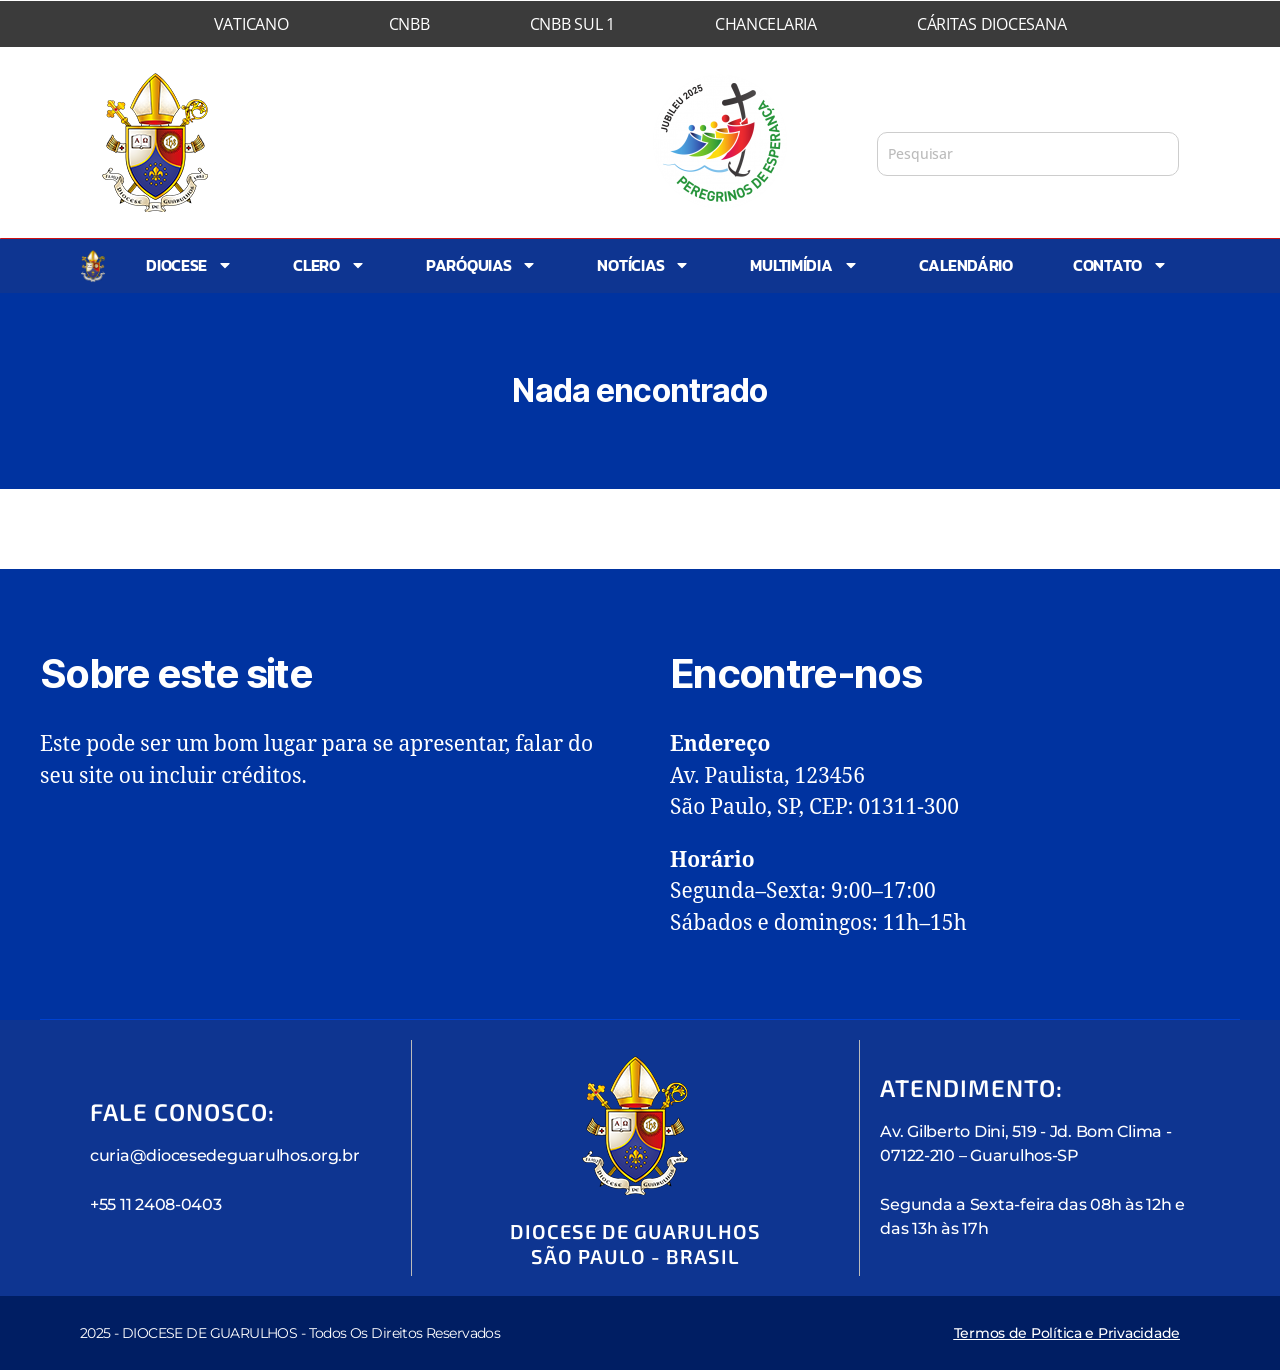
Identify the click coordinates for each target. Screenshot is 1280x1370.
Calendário (966, 265)
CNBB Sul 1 (572, 24)
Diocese (189, 265)
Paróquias (482, 265)
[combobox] (1028, 154)
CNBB (409, 24)
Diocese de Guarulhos (408, 122)
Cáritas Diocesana (991, 24)
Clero (329, 265)
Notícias (643, 265)
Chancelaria (766, 24)
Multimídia (804, 265)
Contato (1120, 265)
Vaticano (251, 24)
